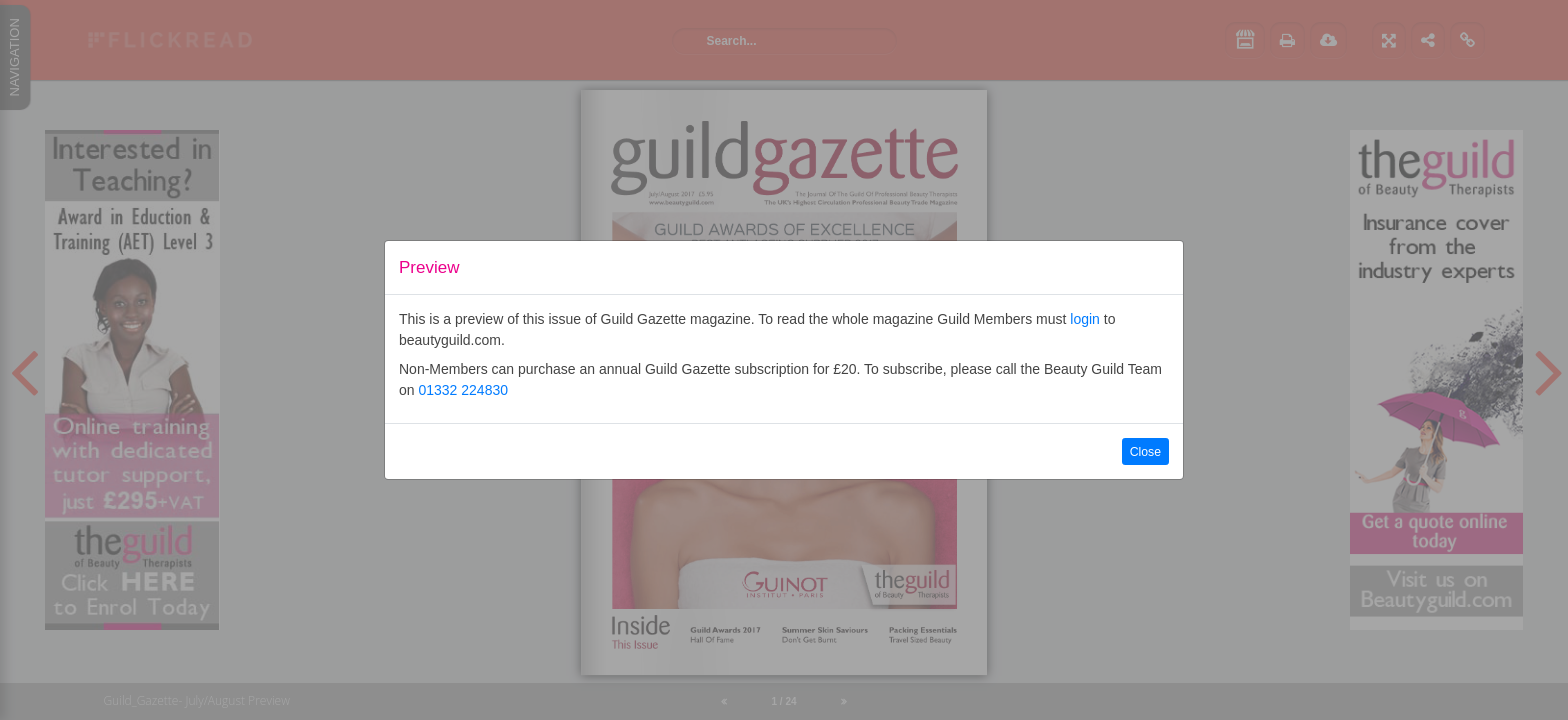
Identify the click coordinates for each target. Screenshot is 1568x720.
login (1085, 319)
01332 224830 (463, 390)
